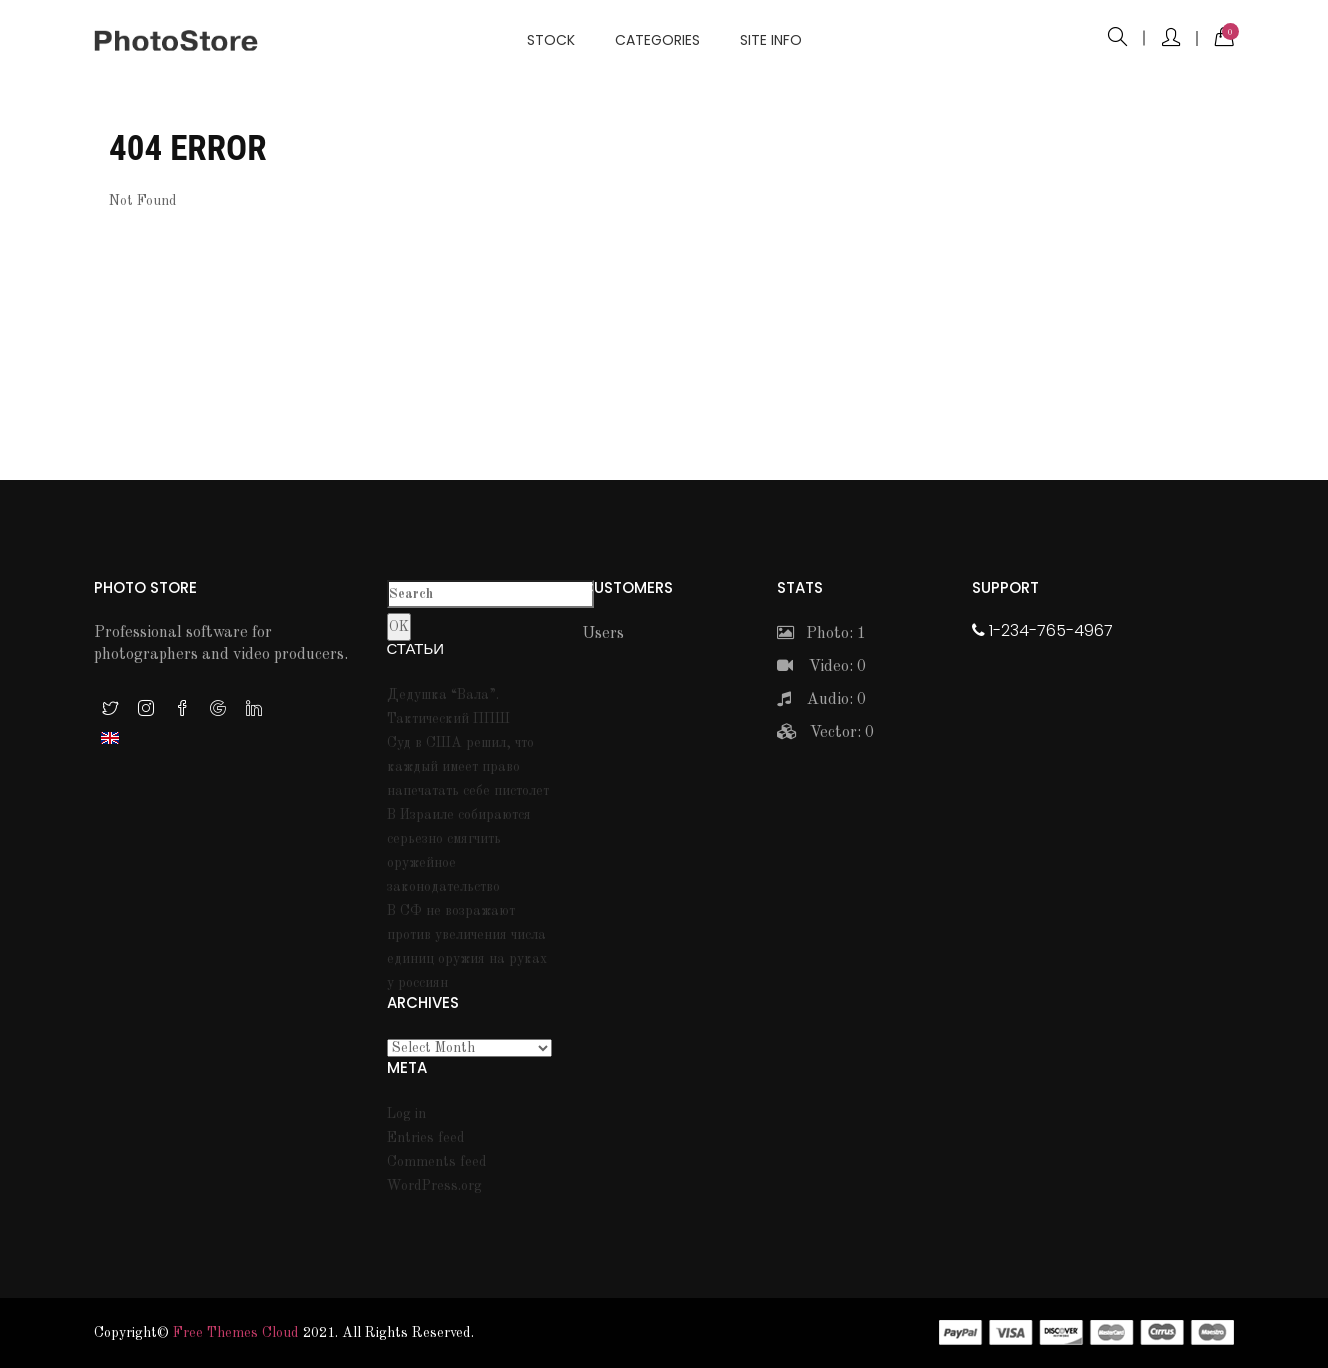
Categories (657, 40)
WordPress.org (434, 1186)
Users (603, 634)
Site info (771, 40)
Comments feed (437, 1162)
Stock (551, 40)
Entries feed (426, 1138)
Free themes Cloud (236, 1333)
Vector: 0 (825, 733)
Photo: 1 (821, 634)
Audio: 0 (821, 700)
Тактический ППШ (448, 719)
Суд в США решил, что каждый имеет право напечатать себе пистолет (468, 767)
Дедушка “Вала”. (443, 695)
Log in (406, 1114)
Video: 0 (821, 667)
